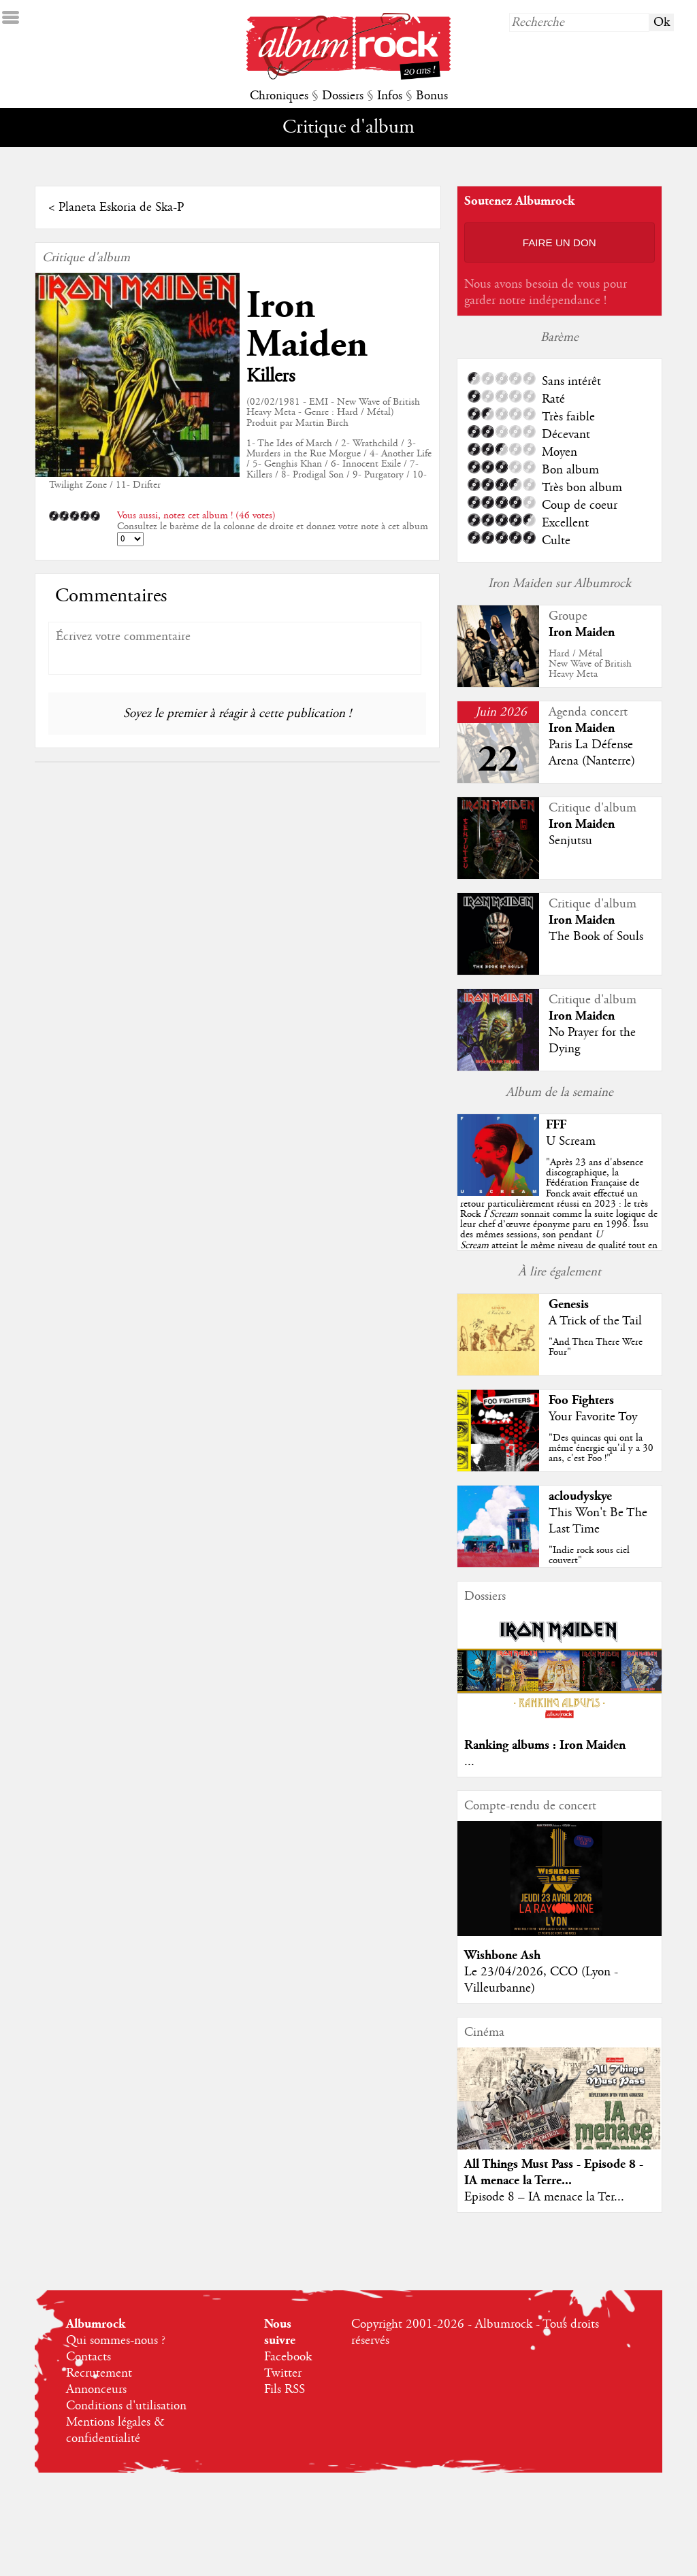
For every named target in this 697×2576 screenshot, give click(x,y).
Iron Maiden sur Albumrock (559, 583)
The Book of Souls (596, 937)
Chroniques (279, 96)
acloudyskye (580, 1496)
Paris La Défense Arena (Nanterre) (592, 753)
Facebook (288, 2357)
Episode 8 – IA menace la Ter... (544, 2197)
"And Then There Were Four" (596, 1347)
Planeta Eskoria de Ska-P (121, 207)
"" (559, 1214)
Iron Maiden (307, 325)
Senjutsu (570, 841)
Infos (389, 96)
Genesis (569, 1304)
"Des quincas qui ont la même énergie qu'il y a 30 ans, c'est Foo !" (601, 1448)
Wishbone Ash (502, 1955)
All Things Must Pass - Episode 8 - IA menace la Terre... (553, 2172)
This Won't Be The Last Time (598, 1521)
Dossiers (342, 96)
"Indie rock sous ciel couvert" (589, 1555)
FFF (556, 1125)
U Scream (571, 1141)
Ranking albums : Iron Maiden (545, 1745)
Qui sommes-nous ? (115, 2340)
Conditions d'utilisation (126, 2406)
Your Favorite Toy (593, 1417)
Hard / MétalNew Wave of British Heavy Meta (590, 664)
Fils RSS (284, 2389)
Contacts (88, 2357)
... (469, 1762)
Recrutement (99, 2373)
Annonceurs (96, 2389)
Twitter (283, 2373)
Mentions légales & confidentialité (115, 2430)
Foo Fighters (581, 1400)
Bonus (432, 96)
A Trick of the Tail (595, 1321)
